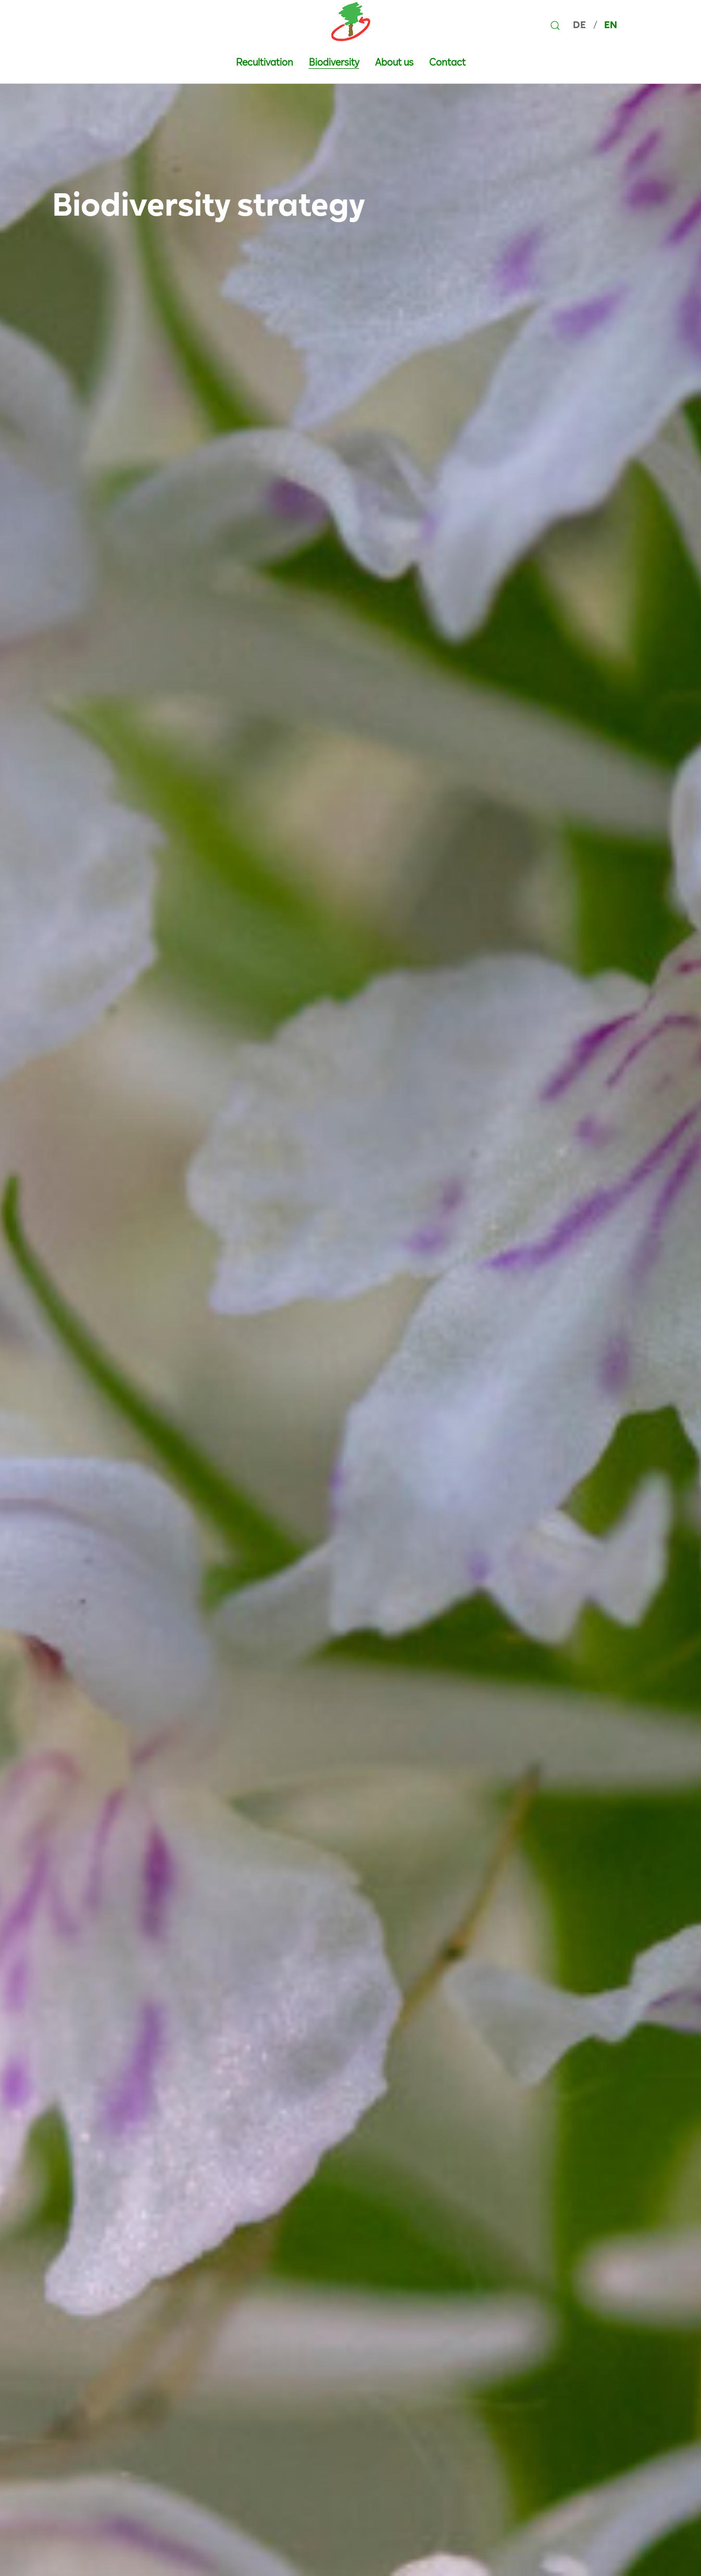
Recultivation (264, 62)
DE (580, 24)
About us (394, 62)
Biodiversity (334, 62)
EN (610, 24)
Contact (447, 62)
